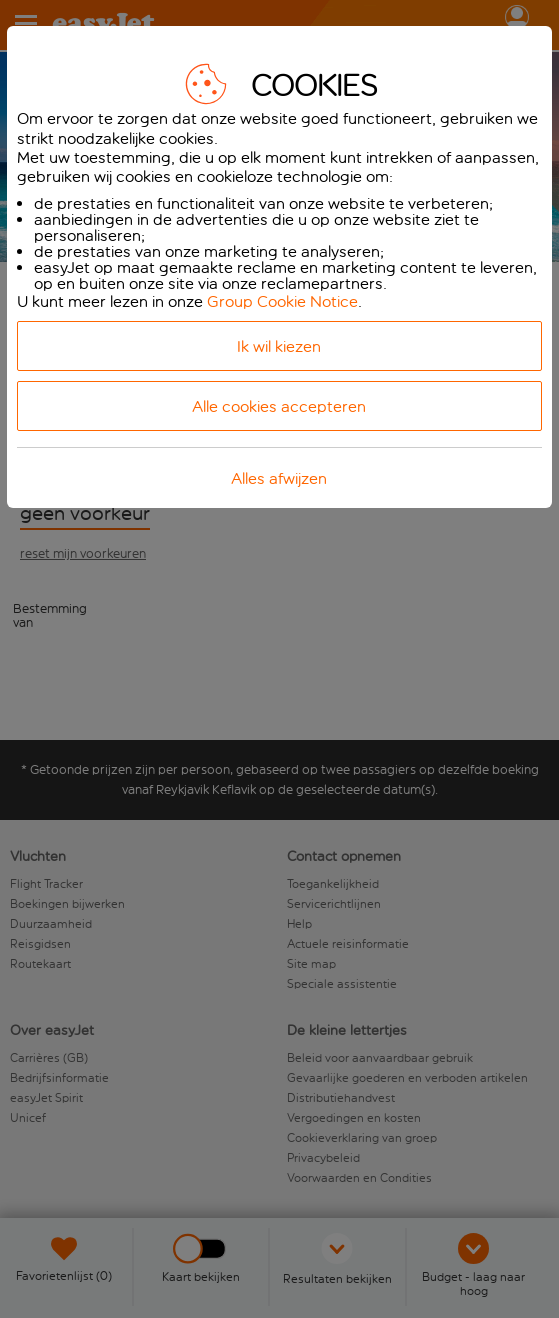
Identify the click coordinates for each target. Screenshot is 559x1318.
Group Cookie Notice (282, 301)
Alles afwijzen (279, 478)
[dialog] (279, 267)
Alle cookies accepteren (279, 406)
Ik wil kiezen (279, 346)
